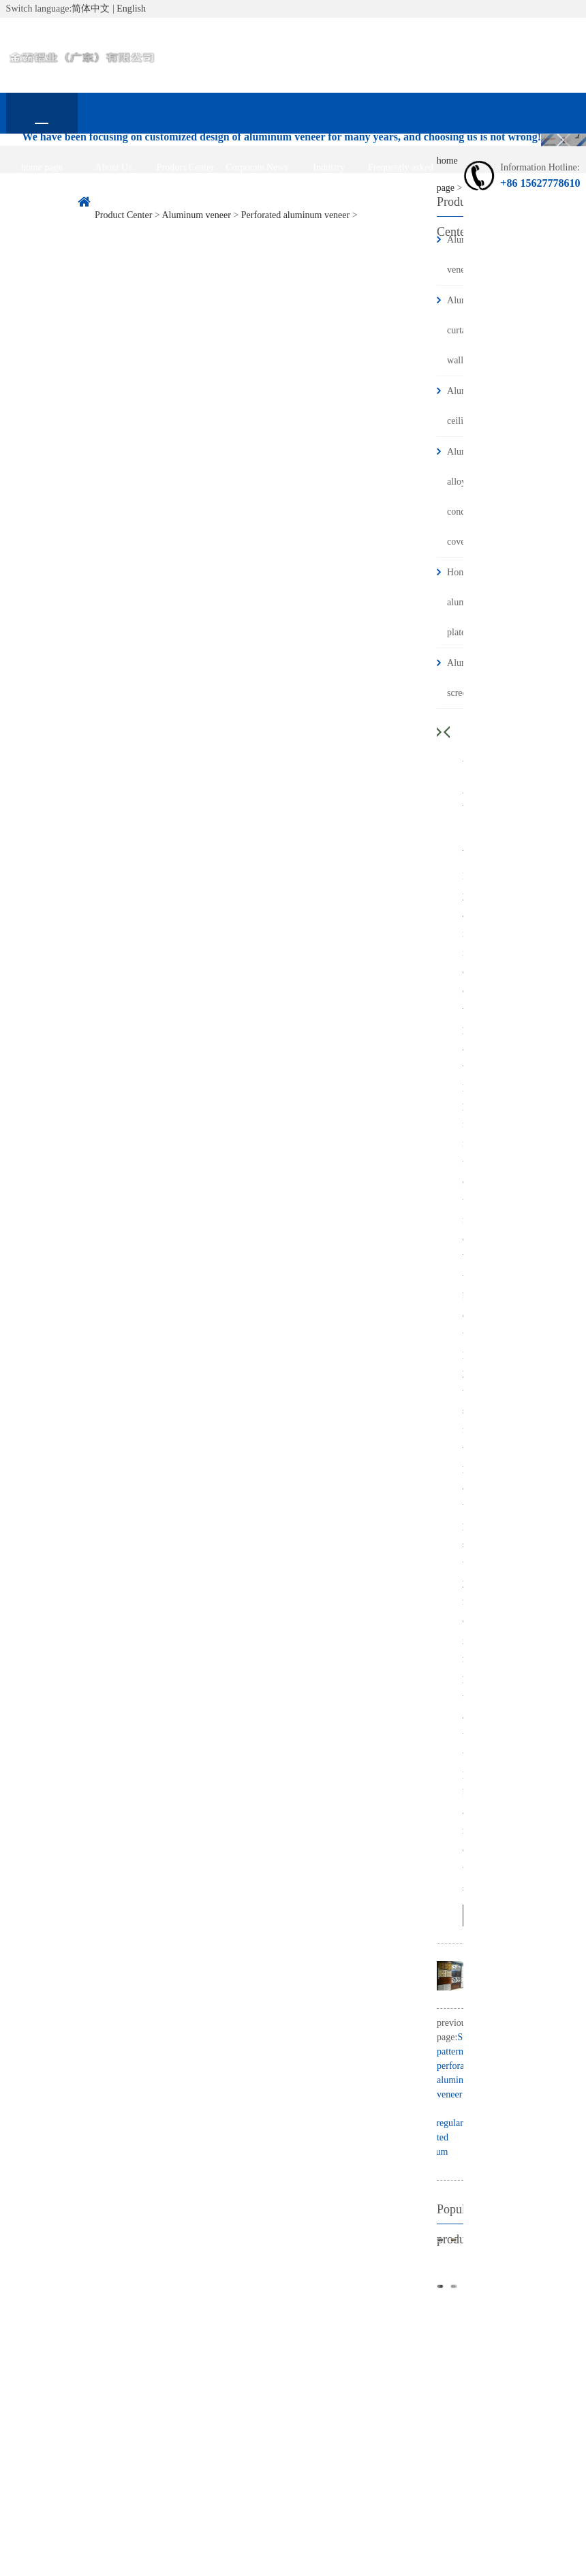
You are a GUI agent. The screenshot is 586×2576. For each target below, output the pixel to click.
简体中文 (91, 8)
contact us (41, 208)
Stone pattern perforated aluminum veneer (458, 2066)
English (131, 8)
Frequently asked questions (400, 175)
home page (42, 167)
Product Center (185, 167)
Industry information (329, 175)
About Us (113, 167)
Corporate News (257, 167)
